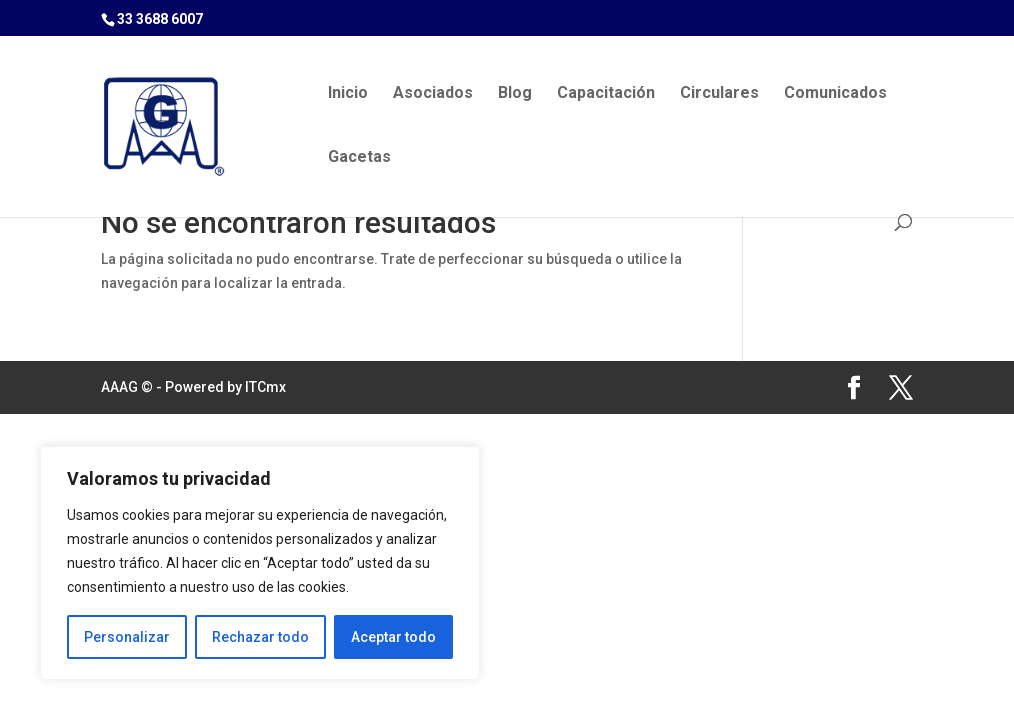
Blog (515, 94)
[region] (260, 563)
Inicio (348, 94)
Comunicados (835, 94)
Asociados (433, 94)
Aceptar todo (393, 637)
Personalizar (127, 637)
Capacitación (606, 94)
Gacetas (359, 158)
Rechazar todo (260, 637)
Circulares (719, 94)
